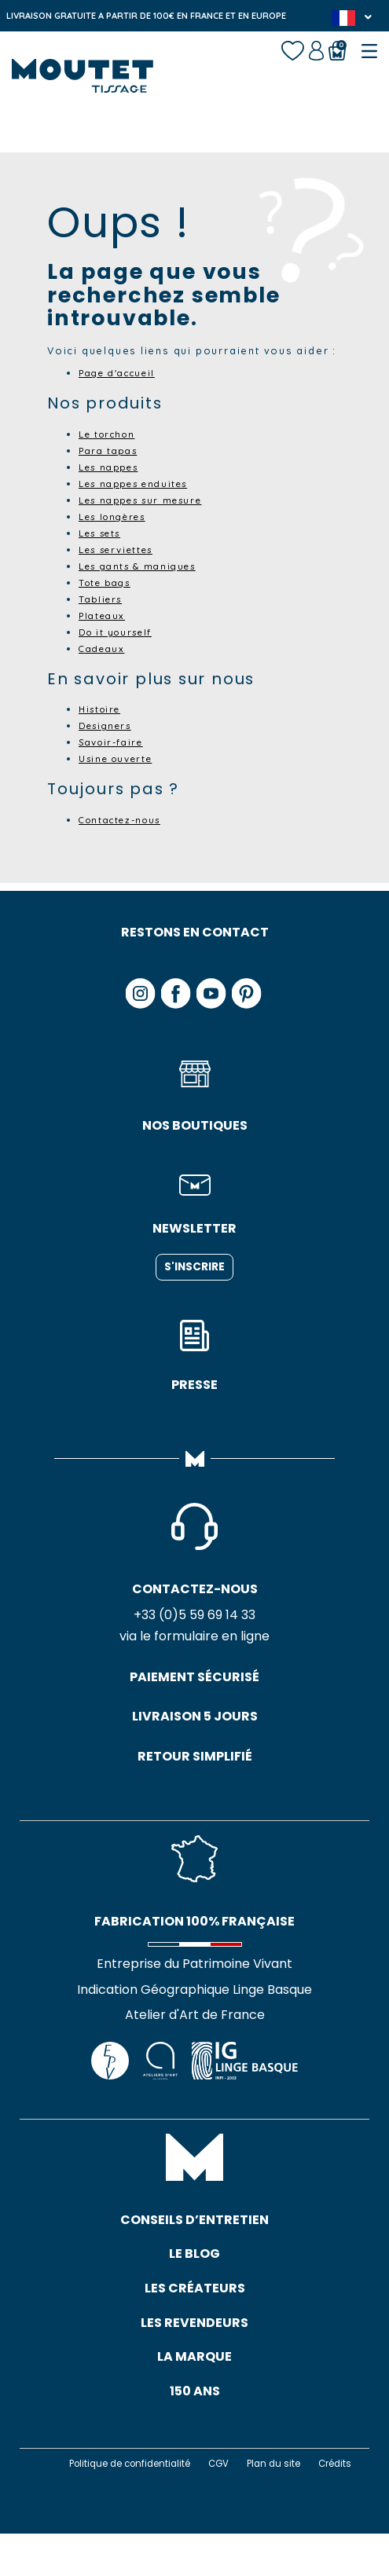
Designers (109, 725)
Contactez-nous (126, 819)
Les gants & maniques (145, 565)
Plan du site (307, 2491)
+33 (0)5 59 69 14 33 (194, 1617)
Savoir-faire (116, 741)
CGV (249, 2491)
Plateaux (104, 615)
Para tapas (112, 450)
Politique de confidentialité (152, 2491)
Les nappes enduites (141, 483)
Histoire (103, 708)
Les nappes (114, 466)
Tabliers (103, 598)
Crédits (210, 2505)
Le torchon (112, 433)
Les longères (119, 516)
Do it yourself (121, 631)
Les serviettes (123, 549)
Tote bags (108, 582)
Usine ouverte (121, 758)
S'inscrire (194, 1267)
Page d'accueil (123, 372)
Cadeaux (104, 648)
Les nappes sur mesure (149, 499)
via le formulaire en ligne (194, 1639)
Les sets (104, 532)
